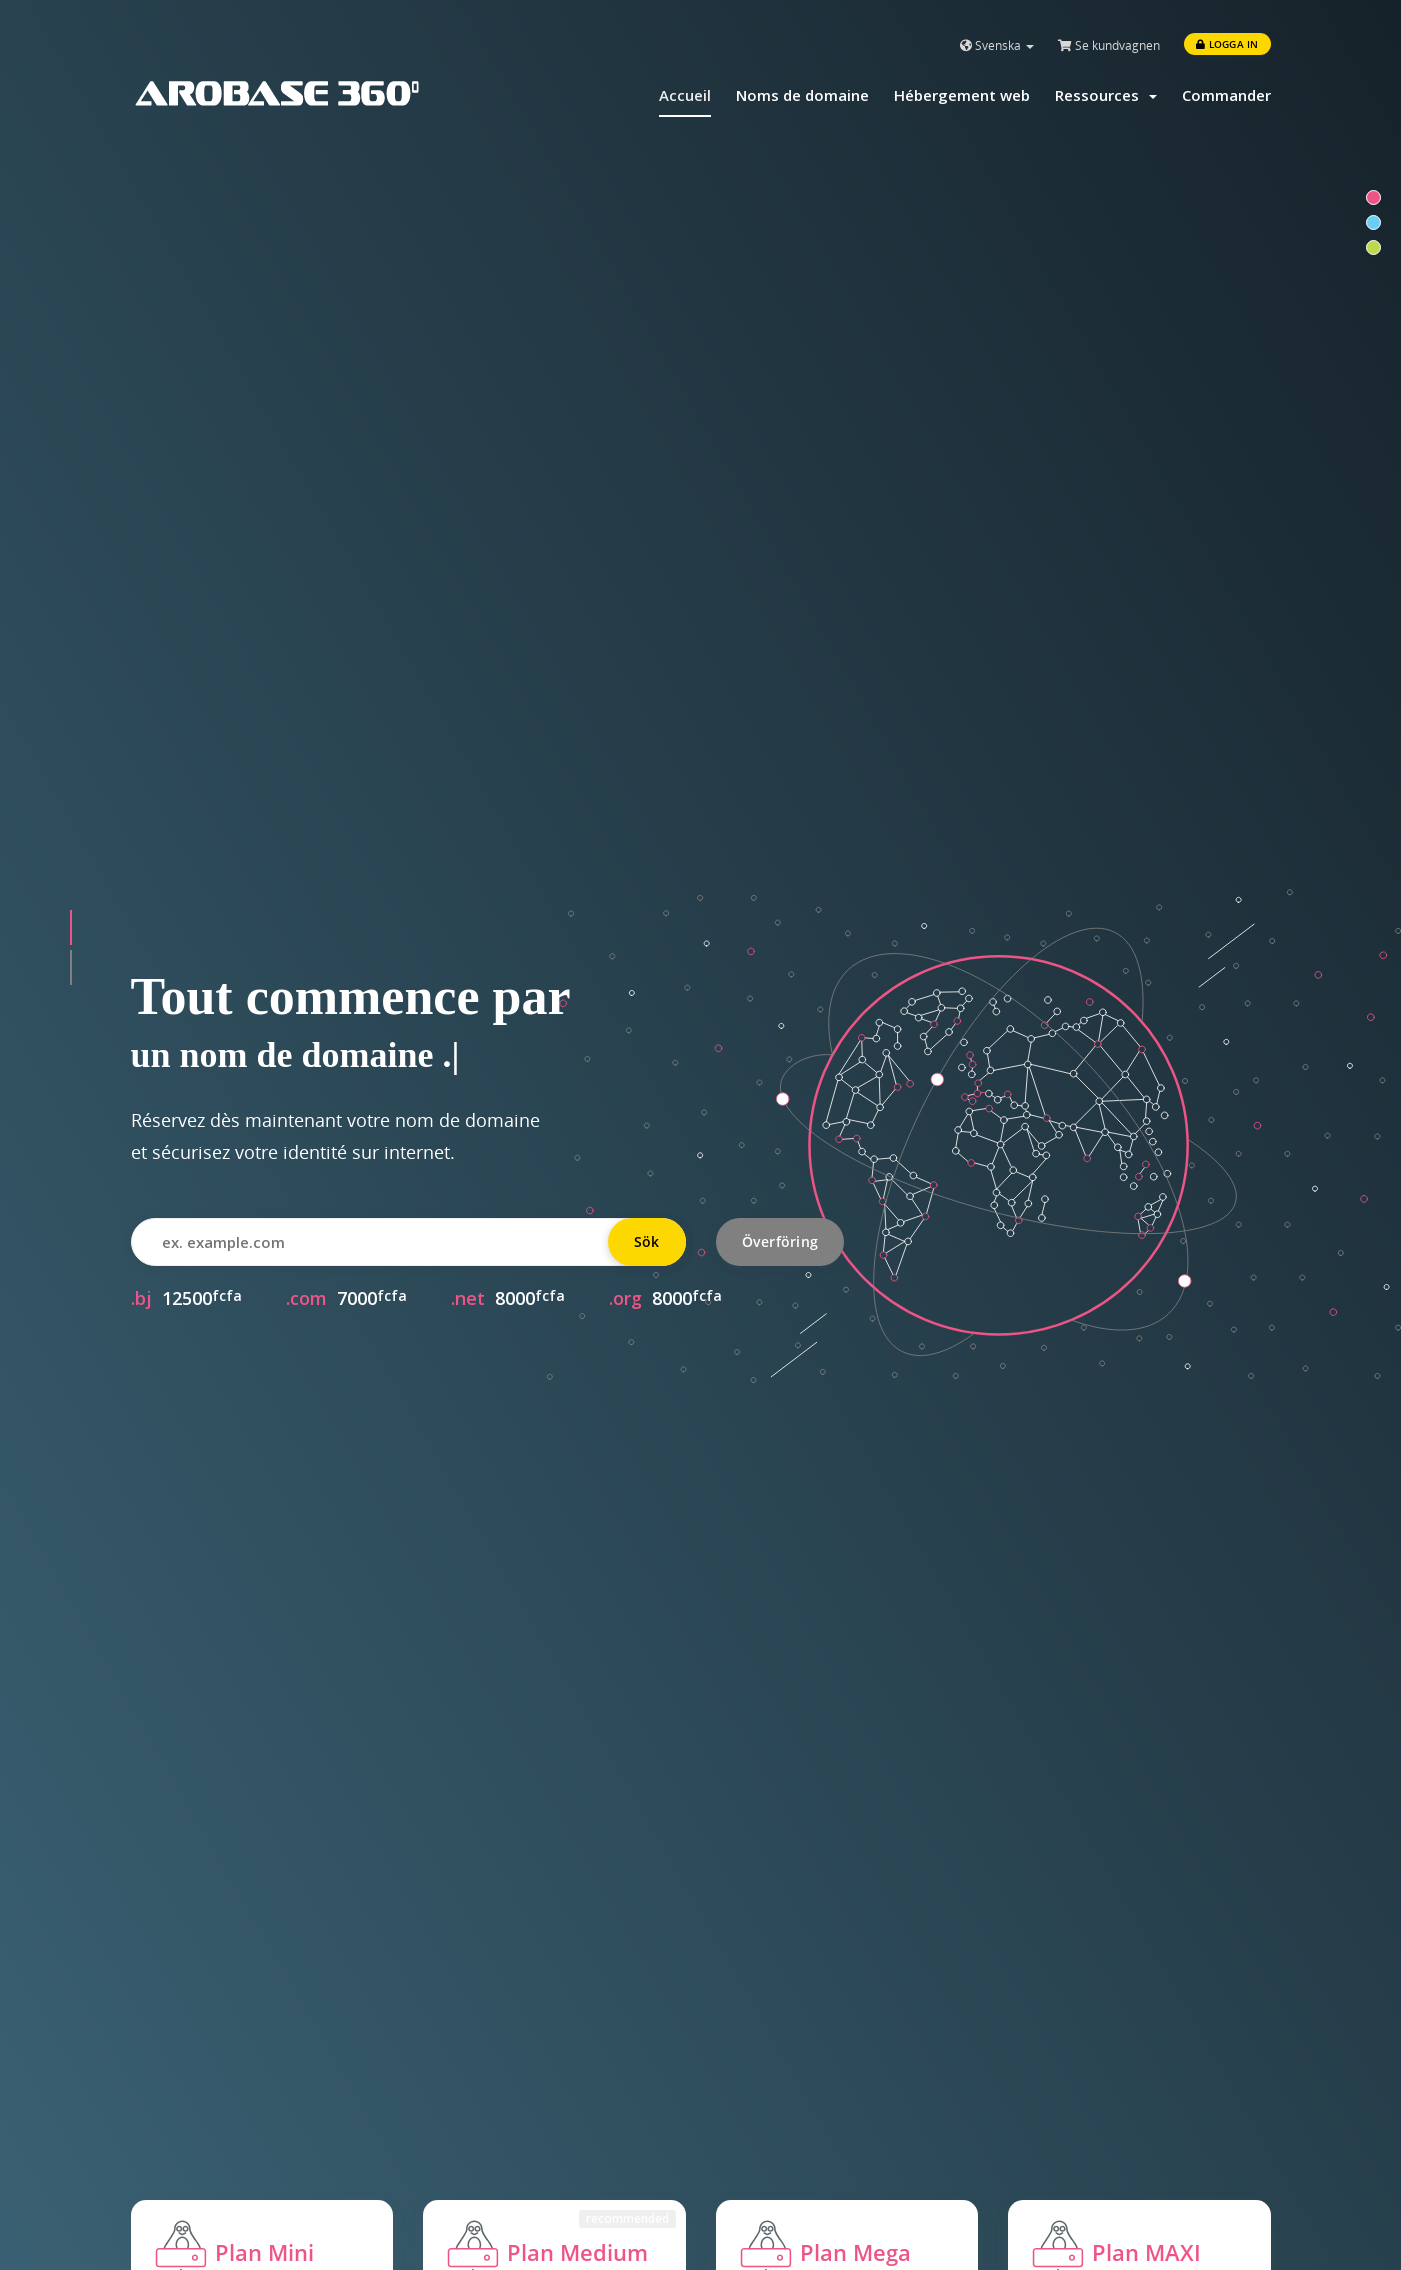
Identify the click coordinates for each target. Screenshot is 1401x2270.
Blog (732, 2164)
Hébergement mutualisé (223, 2126)
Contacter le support (501, 2164)
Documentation (482, 2126)
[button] (71, 399)
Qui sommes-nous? (788, 2126)
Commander (1226, 95)
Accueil (685, 95)
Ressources (1106, 95)
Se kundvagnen (1109, 45)
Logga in (1227, 44)
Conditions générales (796, 2202)
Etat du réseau (478, 2202)
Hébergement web (962, 95)
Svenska (997, 45)
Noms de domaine (802, 95)
